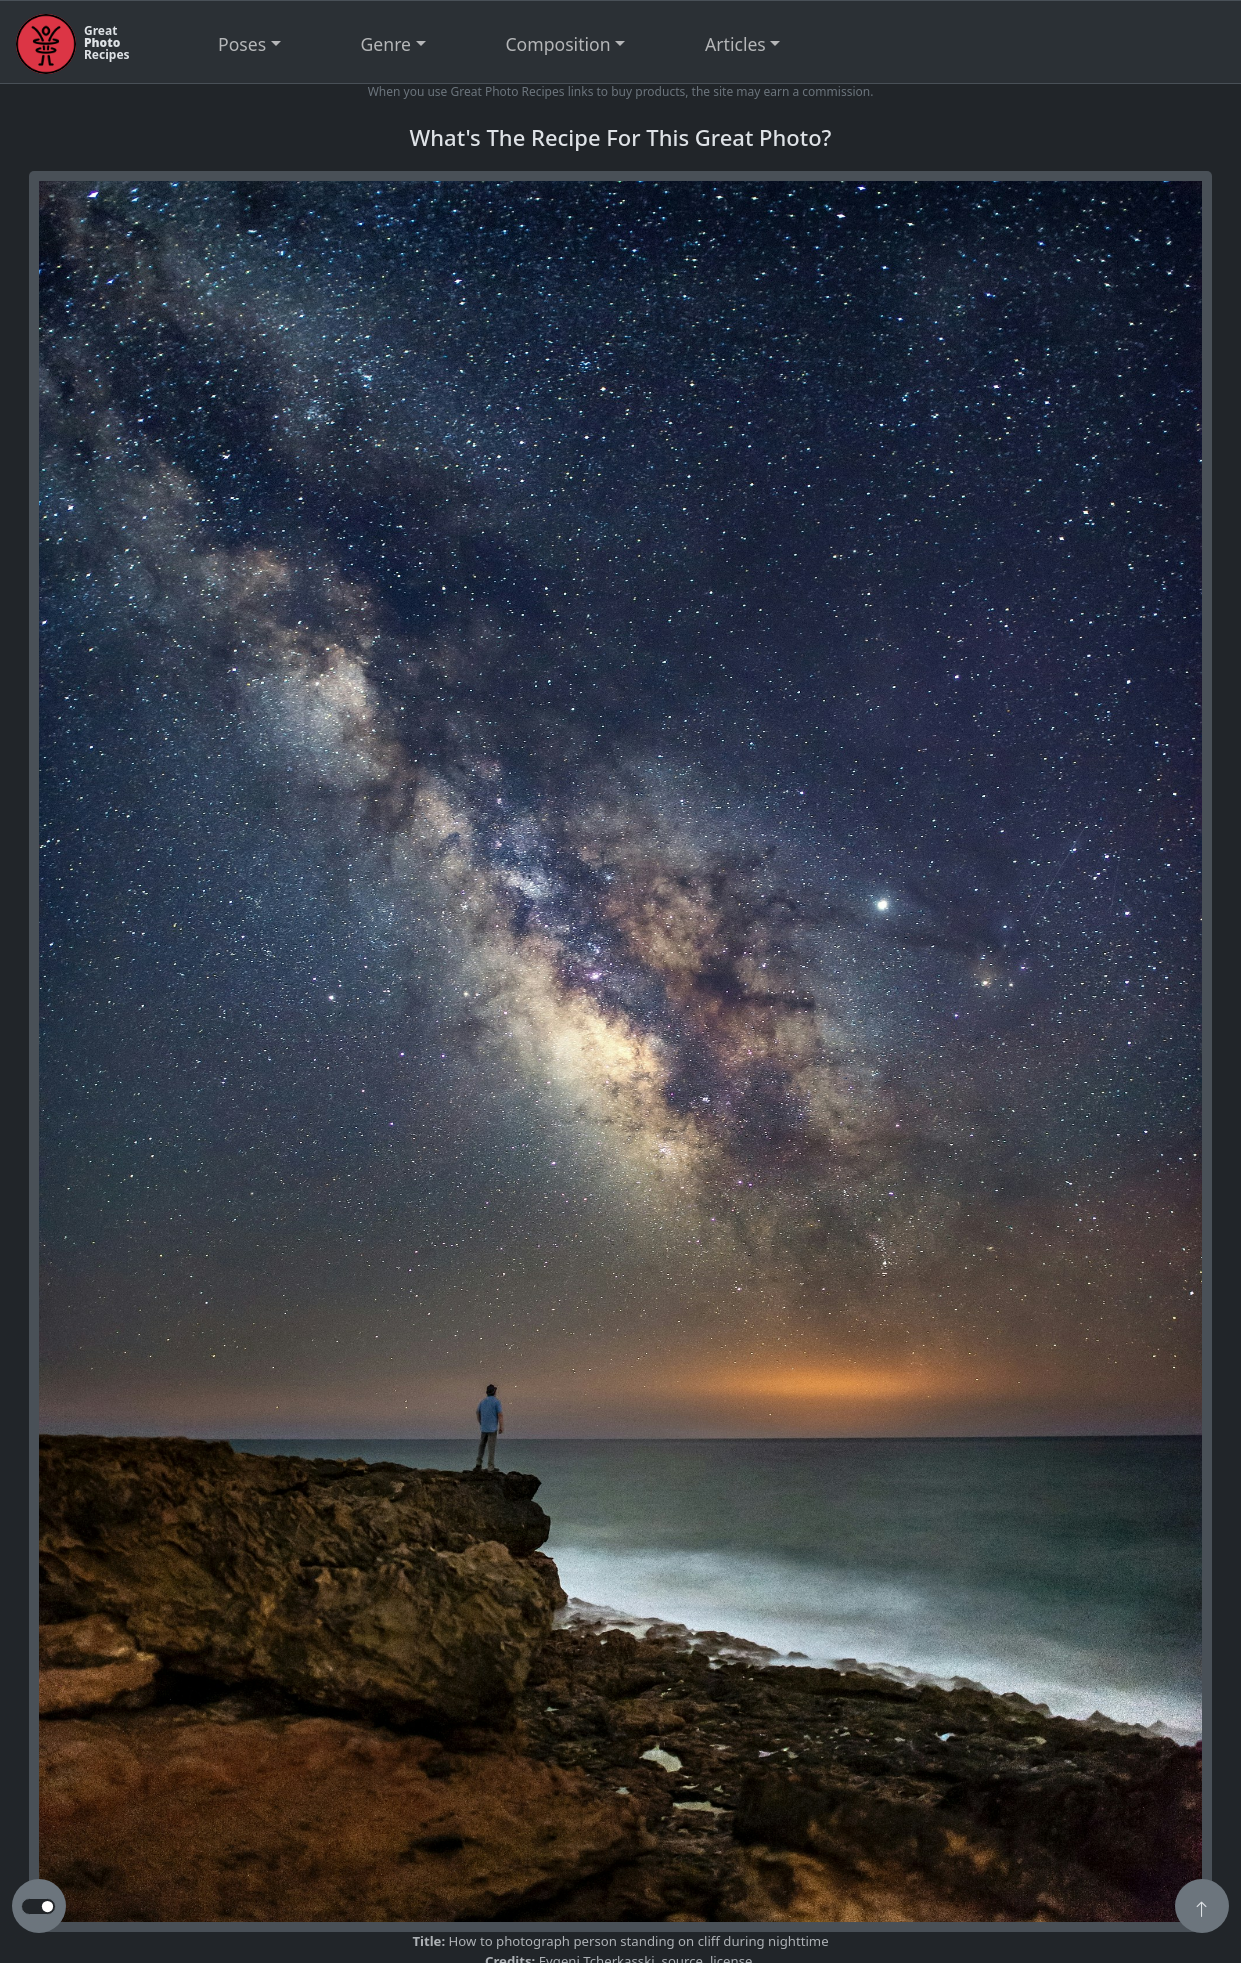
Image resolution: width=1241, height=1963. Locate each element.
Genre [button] (386, 44)
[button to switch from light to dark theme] (38, 1907)
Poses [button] (242, 44)
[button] (1202, 1908)
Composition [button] (558, 44)
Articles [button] (735, 44)
